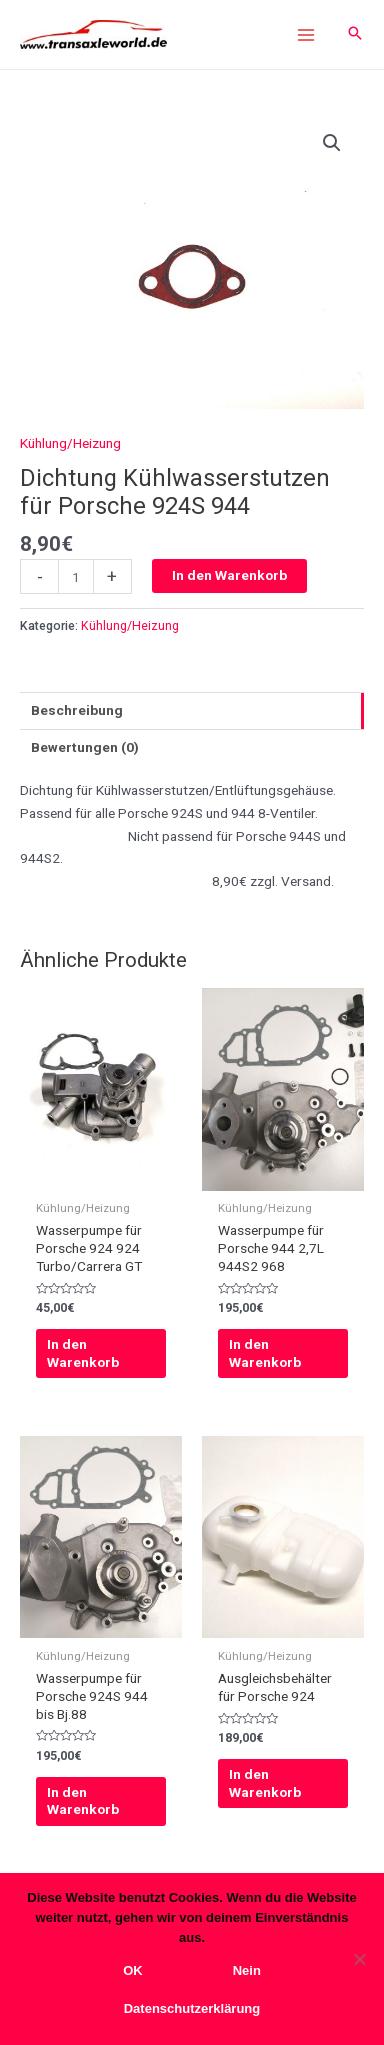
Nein (247, 1970)
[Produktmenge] (76, 576)
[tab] (192, 710)
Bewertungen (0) (85, 747)
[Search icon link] (355, 34)
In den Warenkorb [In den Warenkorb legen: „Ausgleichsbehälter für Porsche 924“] (265, 1783)
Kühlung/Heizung (70, 443)
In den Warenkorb (229, 575)
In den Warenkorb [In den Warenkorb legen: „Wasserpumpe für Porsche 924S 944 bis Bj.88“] (83, 1801)
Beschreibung (77, 710)
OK (133, 1970)
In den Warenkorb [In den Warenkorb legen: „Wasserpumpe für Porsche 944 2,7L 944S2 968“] (265, 1353)
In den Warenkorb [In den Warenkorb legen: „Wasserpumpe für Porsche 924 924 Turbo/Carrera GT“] (83, 1353)
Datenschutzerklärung (192, 2008)
